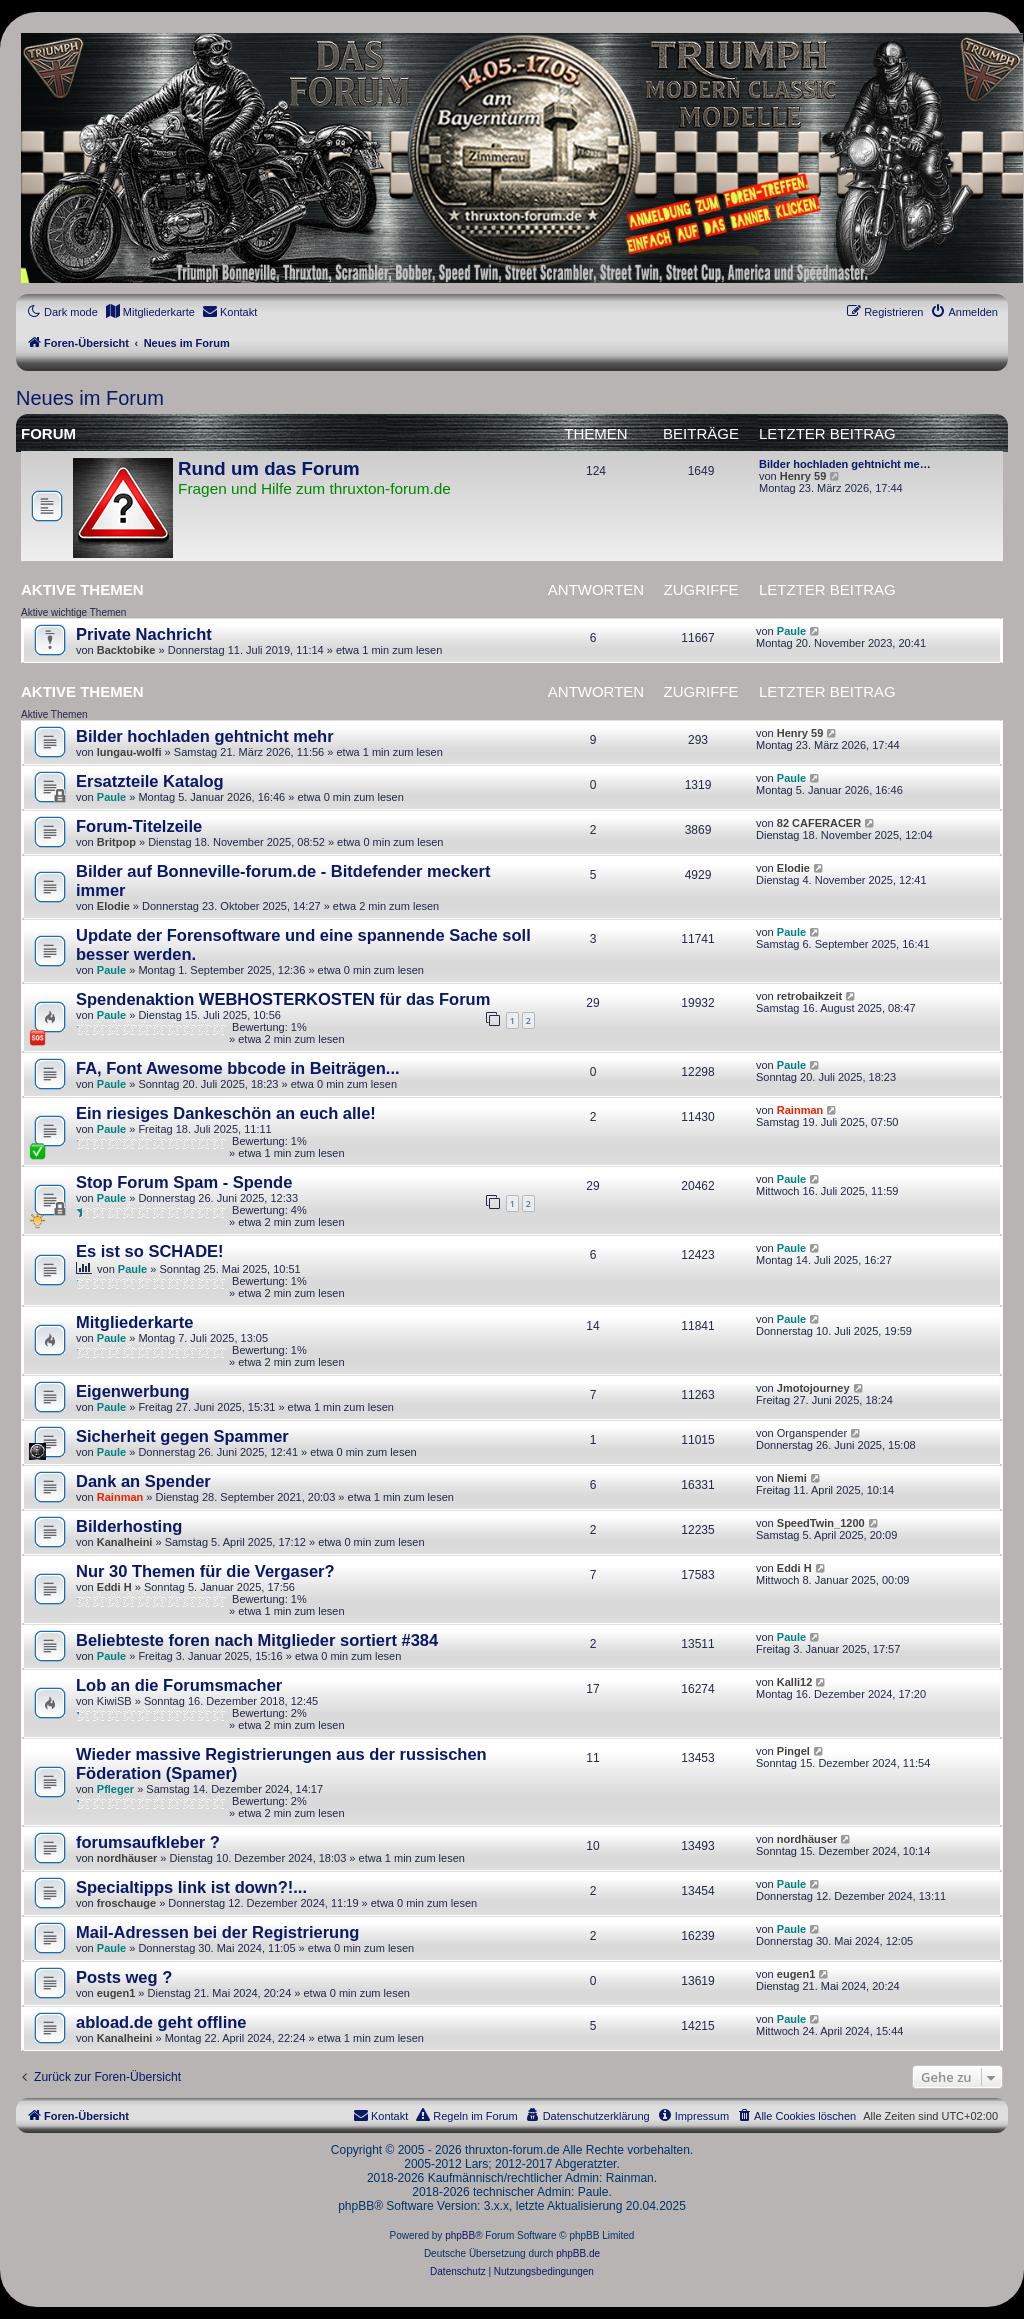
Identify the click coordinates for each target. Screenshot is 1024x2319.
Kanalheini (125, 1542)
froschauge (126, 1903)
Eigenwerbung (133, 1391)
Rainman (800, 1110)
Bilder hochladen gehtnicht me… (845, 464)
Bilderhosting (129, 1526)
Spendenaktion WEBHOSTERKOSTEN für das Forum (283, 999)
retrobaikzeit (809, 996)
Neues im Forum (90, 398)
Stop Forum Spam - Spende (184, 1182)
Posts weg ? (124, 1977)
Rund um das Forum (269, 468)
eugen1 (116, 1993)
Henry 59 (803, 476)
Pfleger (115, 1789)
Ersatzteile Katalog (150, 781)
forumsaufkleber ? (148, 1842)
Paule (791, 631)
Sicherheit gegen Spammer (182, 1436)
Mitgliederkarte (134, 1322)
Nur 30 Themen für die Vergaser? (205, 1571)
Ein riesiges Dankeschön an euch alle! (226, 1113)
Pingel (793, 1751)
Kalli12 (794, 1682)
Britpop (116, 842)
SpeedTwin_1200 (821, 1523)
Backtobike (126, 650)
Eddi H (114, 1587)
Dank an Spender (143, 1481)
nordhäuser (127, 1858)
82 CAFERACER (819, 823)
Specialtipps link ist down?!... (191, 1887)
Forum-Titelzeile (139, 826)
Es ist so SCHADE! (150, 1251)
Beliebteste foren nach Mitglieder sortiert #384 (257, 1640)
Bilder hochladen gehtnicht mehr (205, 736)
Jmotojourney (813, 1388)
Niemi (792, 1478)
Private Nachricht (144, 634)
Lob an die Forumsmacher (179, 1685)
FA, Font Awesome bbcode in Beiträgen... (238, 1068)
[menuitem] (150, 312)
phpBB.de (578, 2253)
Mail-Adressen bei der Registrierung (217, 1932)
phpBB (460, 2235)
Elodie (113, 906)
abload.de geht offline (161, 2022)
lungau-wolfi (129, 752)
